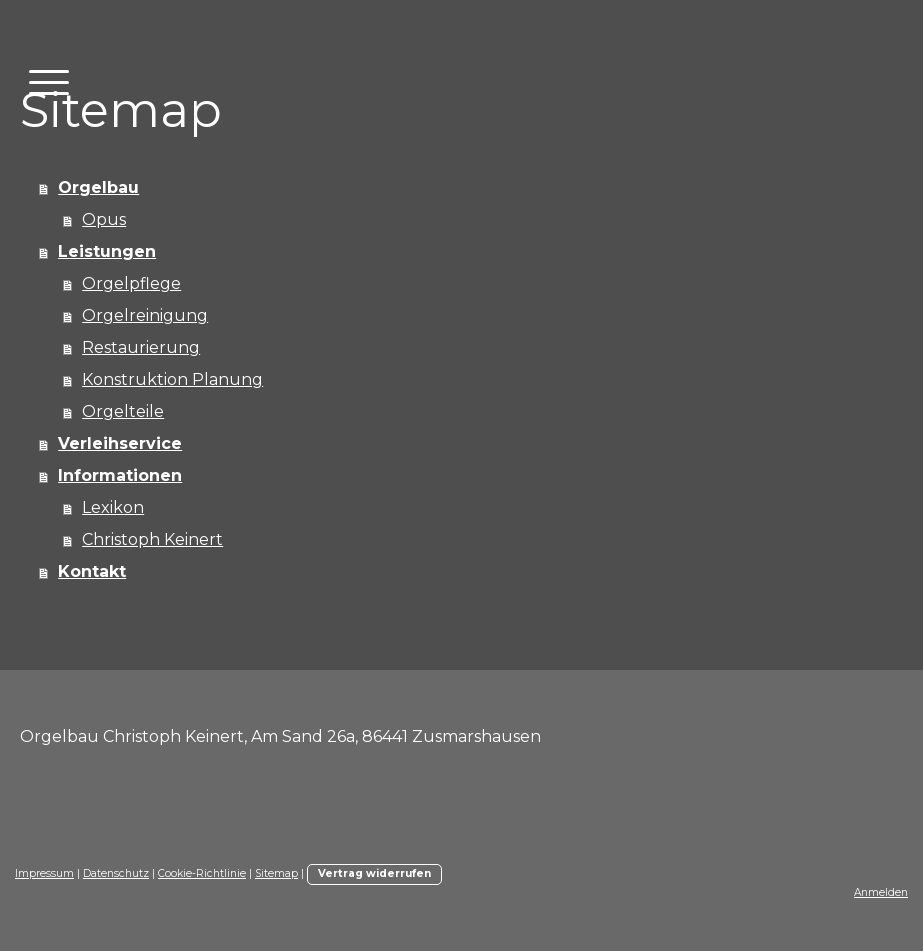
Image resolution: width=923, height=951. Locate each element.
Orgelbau (98, 187)
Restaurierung (141, 347)
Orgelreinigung (145, 315)
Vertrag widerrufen (374, 873)
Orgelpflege (131, 283)
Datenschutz (116, 873)
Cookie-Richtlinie (202, 873)
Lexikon (113, 507)
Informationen (120, 475)
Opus (104, 219)
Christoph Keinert (152, 539)
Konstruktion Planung (172, 379)
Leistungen (107, 251)
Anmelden (881, 892)
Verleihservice (120, 443)
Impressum (44, 873)
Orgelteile (123, 411)
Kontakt (92, 571)
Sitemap (276, 873)
